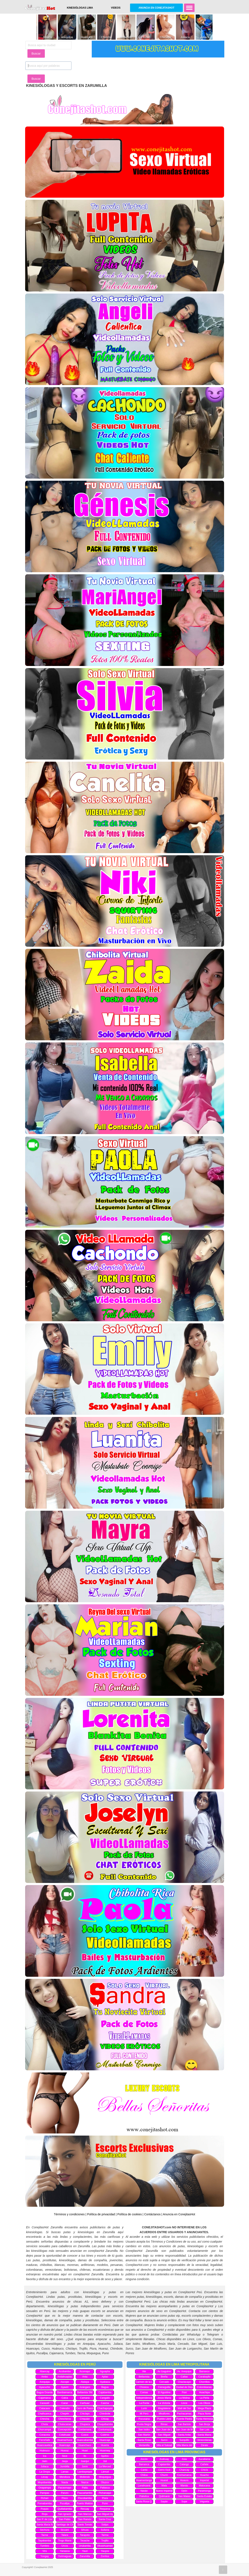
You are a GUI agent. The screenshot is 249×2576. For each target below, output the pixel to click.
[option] (46, 27)
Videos (115, 7)
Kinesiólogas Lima (80, 7)
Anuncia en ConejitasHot (156, 7)
